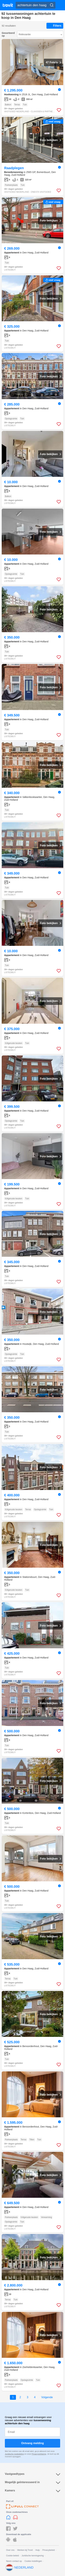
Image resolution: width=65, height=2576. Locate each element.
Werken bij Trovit (25, 2550)
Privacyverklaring (39, 2454)
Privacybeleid (48, 2550)
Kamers (32, 2491)
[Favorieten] (60, 5)
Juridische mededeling (14, 2454)
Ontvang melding (32, 2443)
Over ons (10, 2550)
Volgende (47, 2397)
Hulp (37, 2550)
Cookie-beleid (12, 2555)
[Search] (52, 5)
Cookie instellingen (33, 2561)
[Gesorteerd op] (40, 34)
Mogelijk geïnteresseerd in (32, 2483)
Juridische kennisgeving (32, 2555)
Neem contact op (14, 2561)
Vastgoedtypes (32, 2474)
